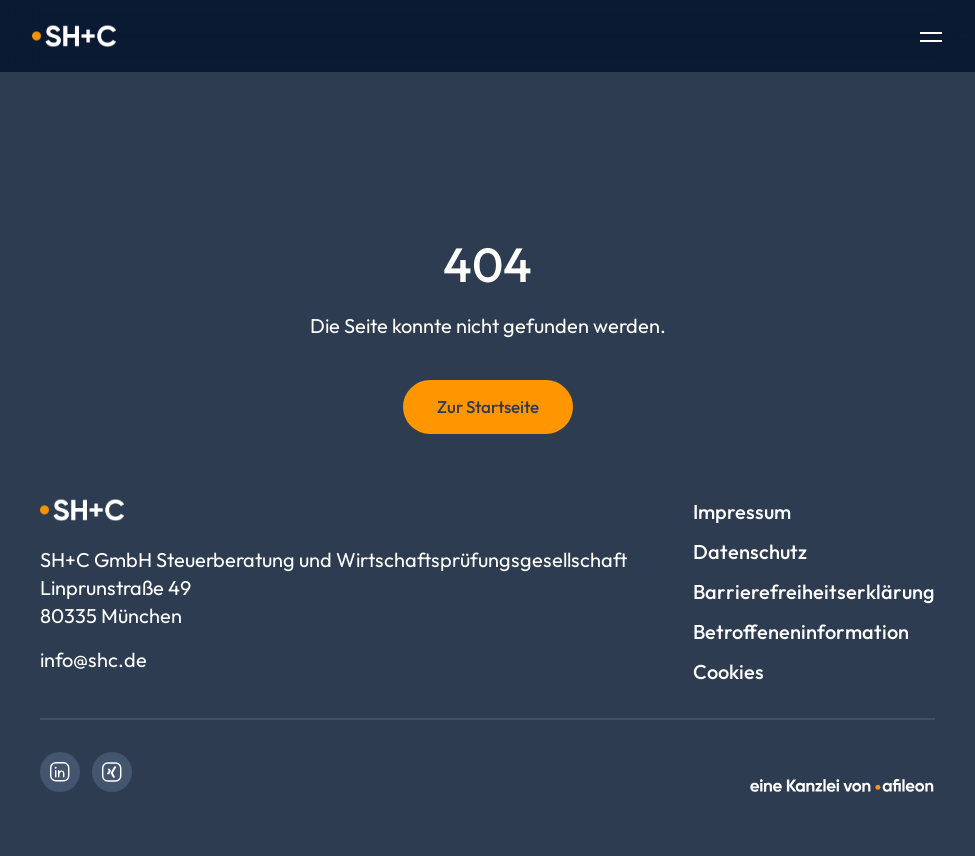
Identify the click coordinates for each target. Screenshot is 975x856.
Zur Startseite (488, 406)
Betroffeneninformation (801, 631)
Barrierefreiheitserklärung (814, 591)
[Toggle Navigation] (931, 39)
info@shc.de (93, 659)
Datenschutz (750, 551)
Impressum (742, 511)
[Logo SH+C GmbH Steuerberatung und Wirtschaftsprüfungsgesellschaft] (74, 36)
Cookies (728, 671)
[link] (60, 772)
